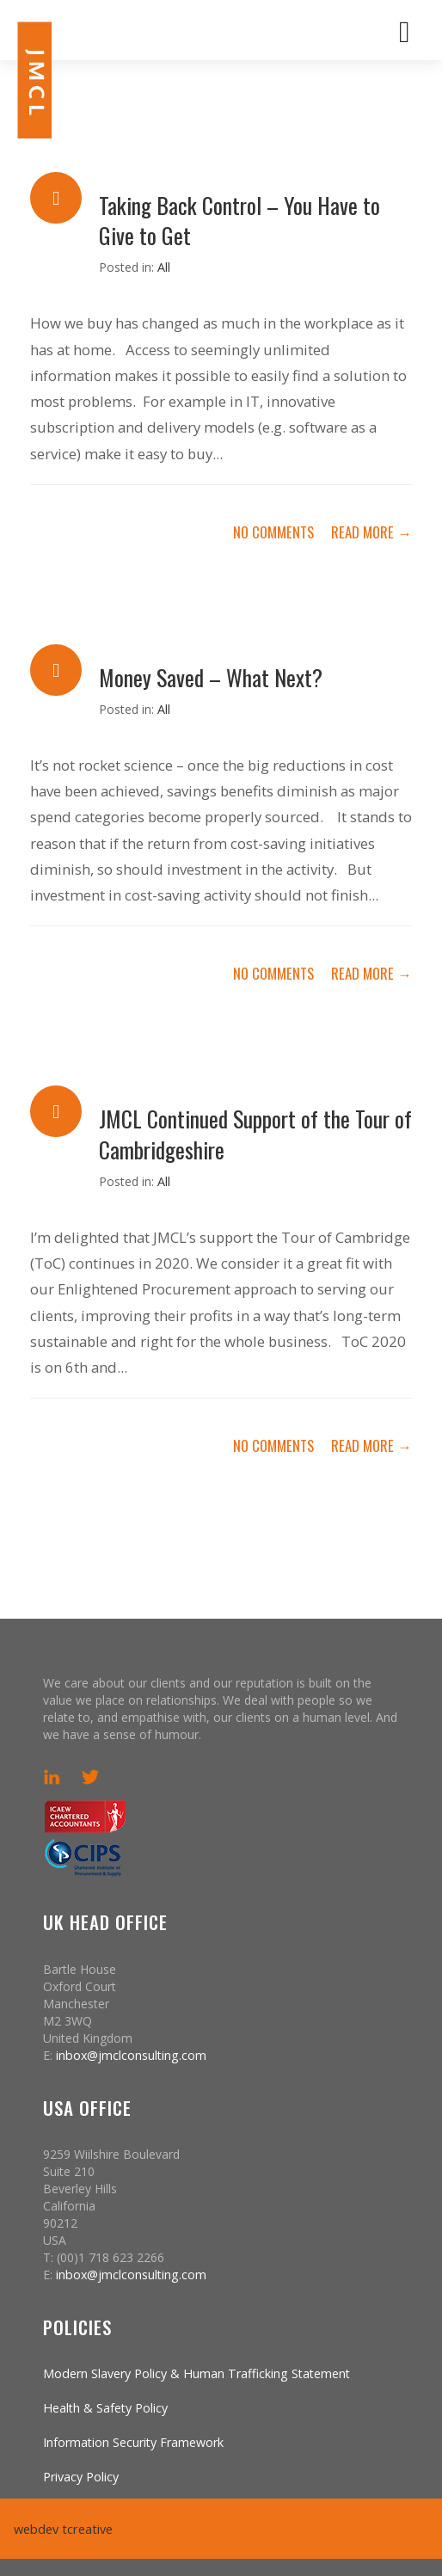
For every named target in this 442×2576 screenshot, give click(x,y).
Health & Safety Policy (105, 2408)
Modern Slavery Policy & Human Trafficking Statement (196, 2373)
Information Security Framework (133, 2442)
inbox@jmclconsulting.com (131, 2055)
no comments (273, 532)
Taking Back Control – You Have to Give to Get (239, 219)
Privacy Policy (81, 2476)
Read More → (371, 532)
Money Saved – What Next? (210, 677)
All (163, 267)
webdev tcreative (61, 2528)
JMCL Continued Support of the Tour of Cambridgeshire (255, 1133)
